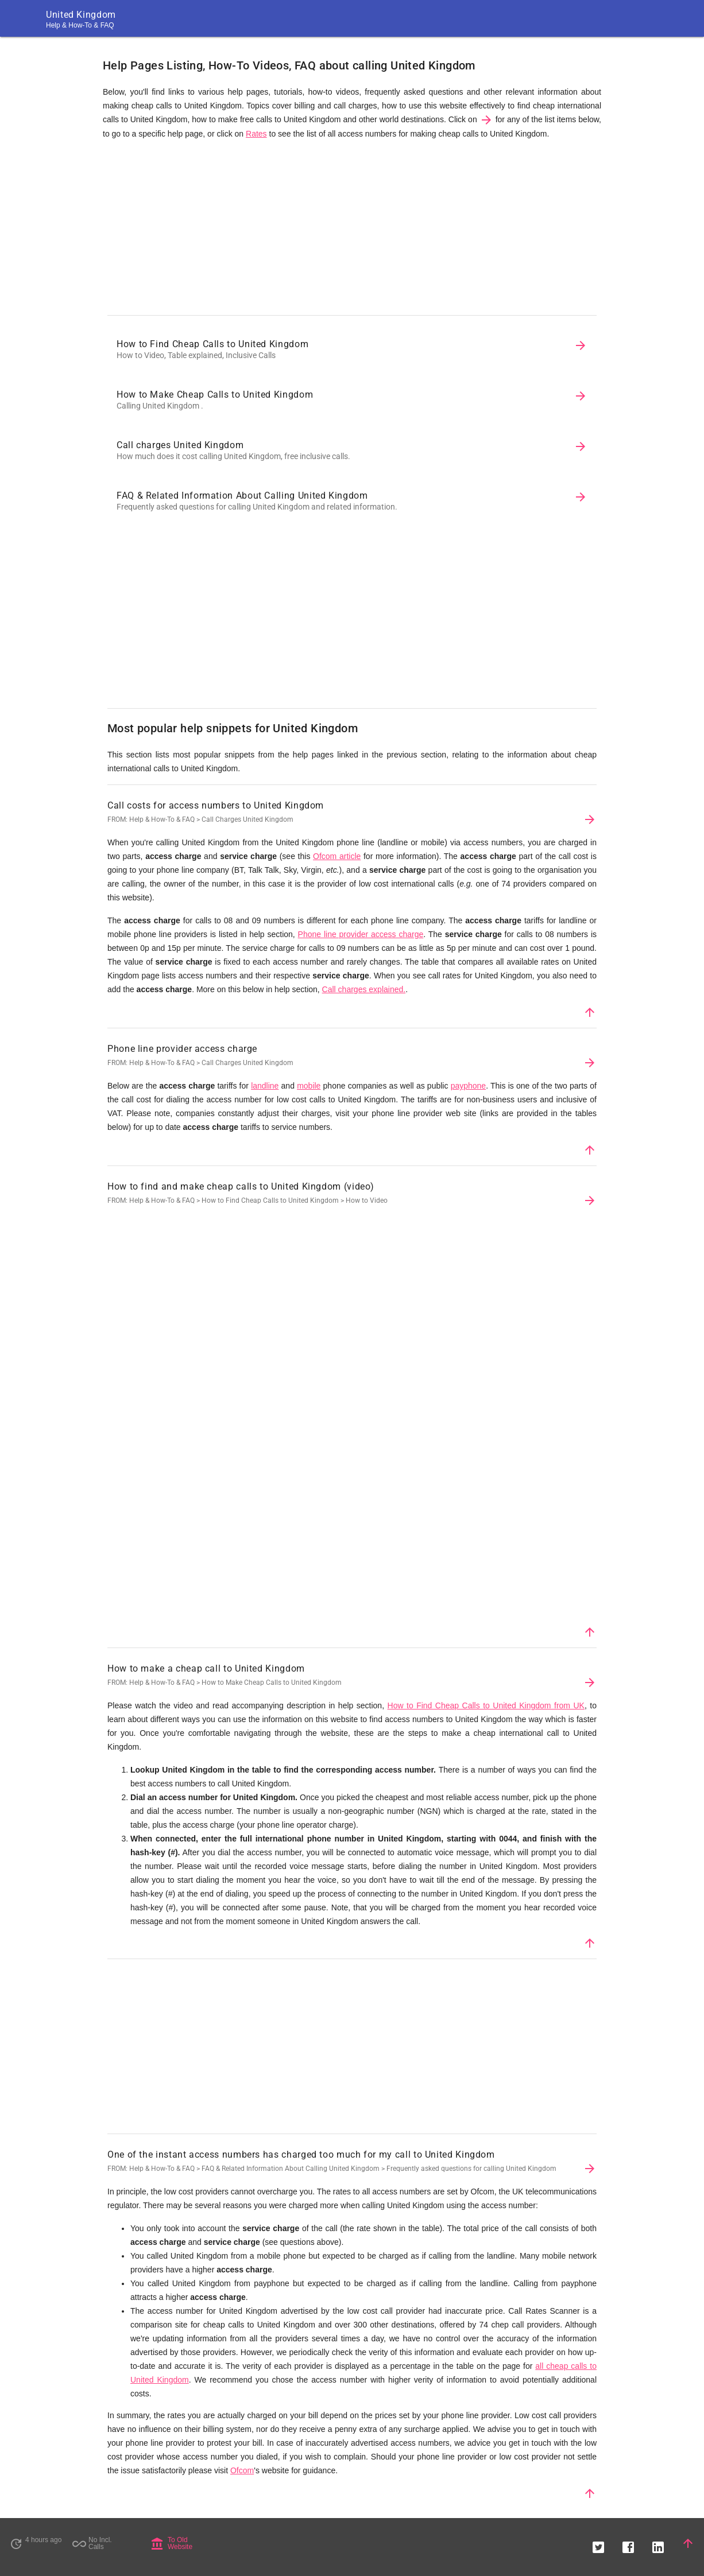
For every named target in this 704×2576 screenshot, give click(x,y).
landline (264, 1085)
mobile (308, 1085)
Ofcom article (337, 856)
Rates (256, 133)
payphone (468, 1085)
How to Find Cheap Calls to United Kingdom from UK (486, 1705)
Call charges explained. (364, 989)
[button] (598, 2543)
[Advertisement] (352, 230)
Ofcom (242, 2470)
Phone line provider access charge (361, 934)
